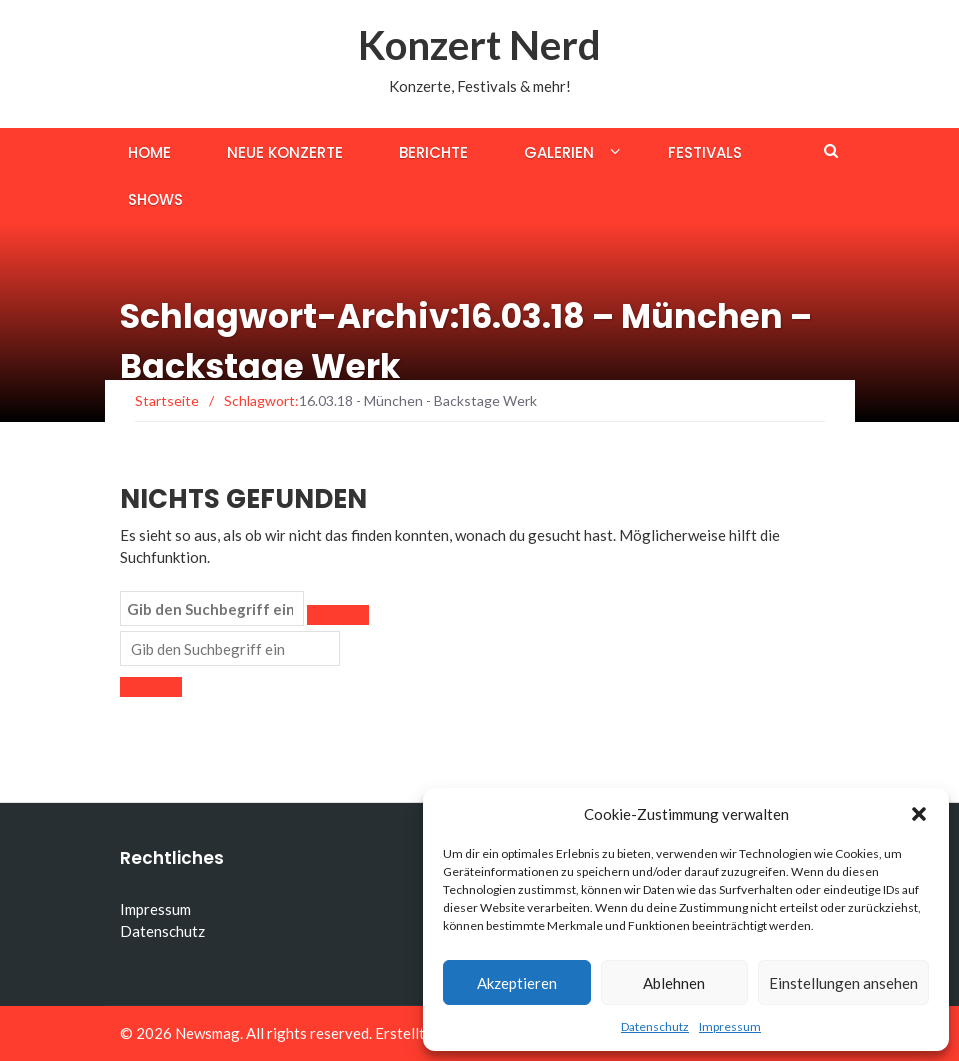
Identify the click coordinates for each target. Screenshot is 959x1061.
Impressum (730, 1026)
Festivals (705, 152)
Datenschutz (655, 1026)
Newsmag (207, 1033)
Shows (155, 199)
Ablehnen (674, 983)
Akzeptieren (517, 983)
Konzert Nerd (479, 45)
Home (149, 152)
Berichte (433, 152)
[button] (919, 814)
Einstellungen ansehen (843, 983)
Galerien (559, 152)
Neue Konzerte (285, 152)
